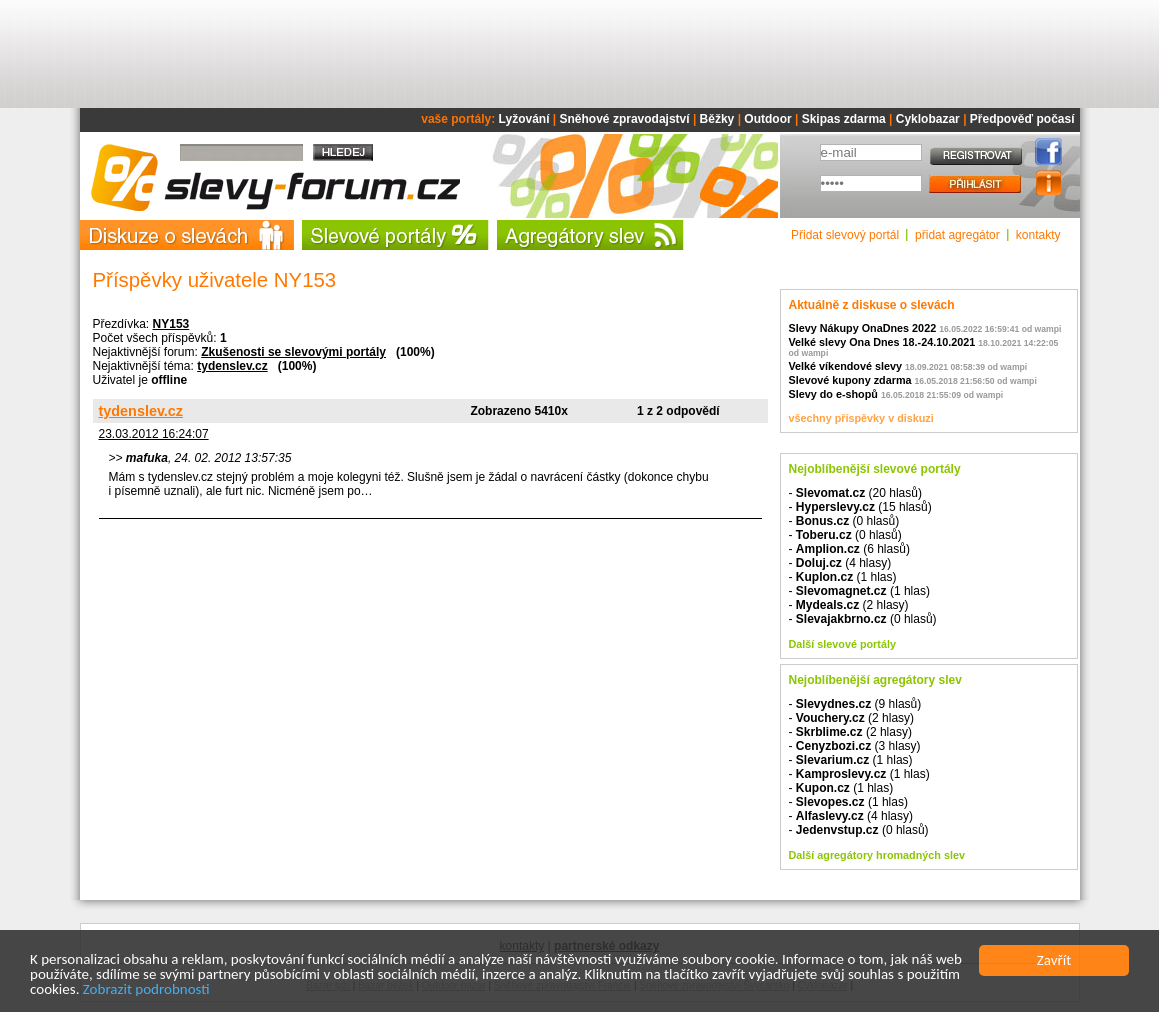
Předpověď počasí (1022, 119)
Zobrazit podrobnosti (146, 990)
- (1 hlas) (843, 577)
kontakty (1038, 235)
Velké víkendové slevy (845, 366)
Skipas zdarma (844, 119)
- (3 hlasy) (855, 746)
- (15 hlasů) (860, 507)
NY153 (171, 324)
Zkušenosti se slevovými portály (293, 352)
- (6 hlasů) (849, 549)
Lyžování (524, 119)
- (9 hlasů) (855, 704)
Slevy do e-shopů (833, 394)
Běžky (717, 119)
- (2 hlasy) (849, 605)
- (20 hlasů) (855, 493)
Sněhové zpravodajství (625, 119)
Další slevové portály (842, 644)
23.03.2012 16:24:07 (154, 434)
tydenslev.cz (232, 366)
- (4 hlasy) (840, 563)
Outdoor (767, 119)
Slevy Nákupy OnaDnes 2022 (863, 328)
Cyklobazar (928, 119)
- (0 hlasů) (844, 521)
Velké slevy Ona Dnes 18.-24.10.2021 (882, 342)
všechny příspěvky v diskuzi (861, 418)
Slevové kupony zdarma (850, 380)
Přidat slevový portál (845, 235)
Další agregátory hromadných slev (877, 855)
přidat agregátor (957, 235)
